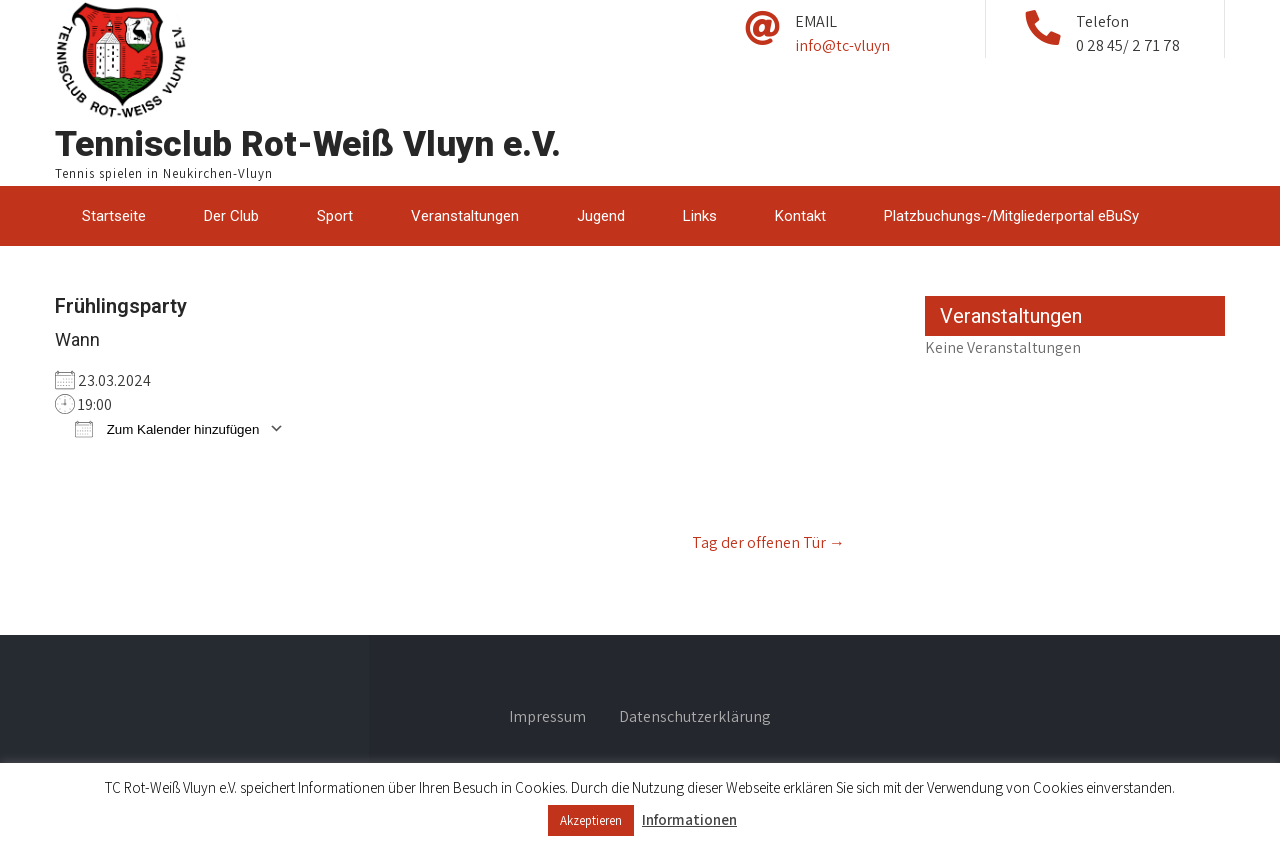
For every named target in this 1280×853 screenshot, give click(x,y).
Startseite (114, 216)
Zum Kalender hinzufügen (167, 428)
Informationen (689, 819)
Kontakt (800, 216)
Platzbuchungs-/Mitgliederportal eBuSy (1011, 216)
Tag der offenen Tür (768, 542)
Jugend (601, 216)
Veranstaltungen (465, 216)
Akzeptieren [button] (591, 820)
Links (700, 216)
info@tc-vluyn (842, 45)
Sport (335, 216)
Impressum (547, 718)
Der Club (231, 216)
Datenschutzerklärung (695, 718)
